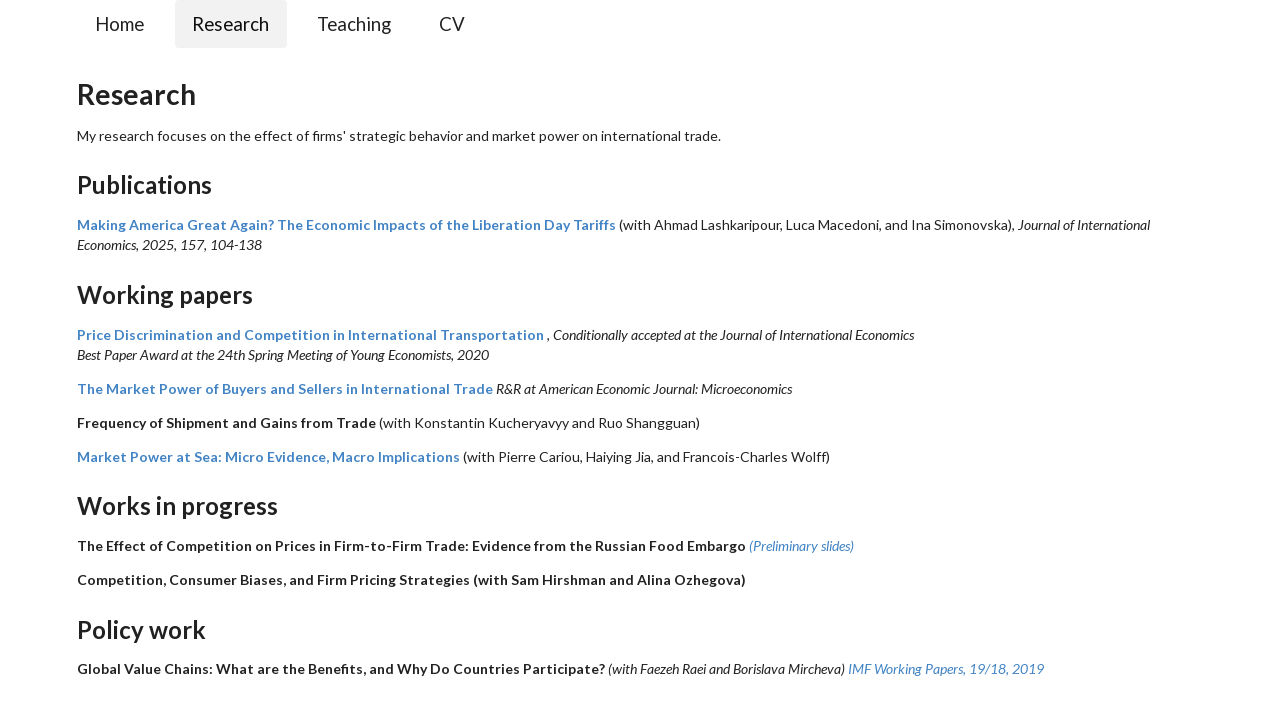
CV (452, 24)
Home (119, 24)
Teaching (354, 24)
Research (230, 24)
